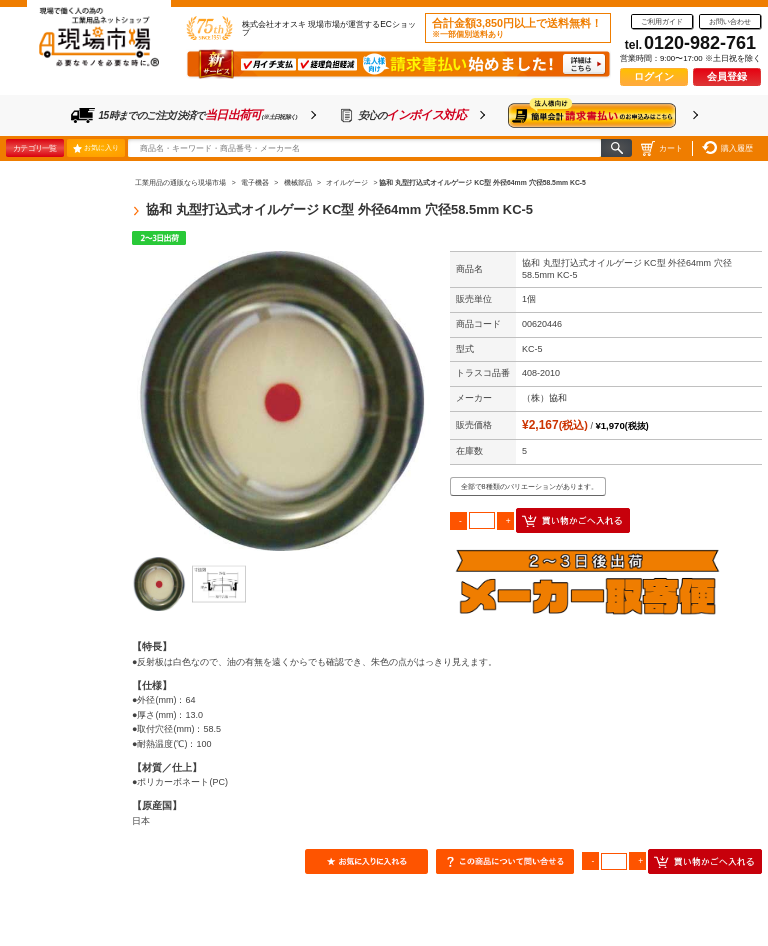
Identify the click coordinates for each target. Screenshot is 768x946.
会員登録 (727, 76)
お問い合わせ (730, 21)
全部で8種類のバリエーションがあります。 (529, 486)
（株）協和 (544, 398)
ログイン (654, 76)
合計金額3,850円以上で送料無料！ (517, 28)
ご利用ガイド (662, 21)
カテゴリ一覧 (34, 148)
